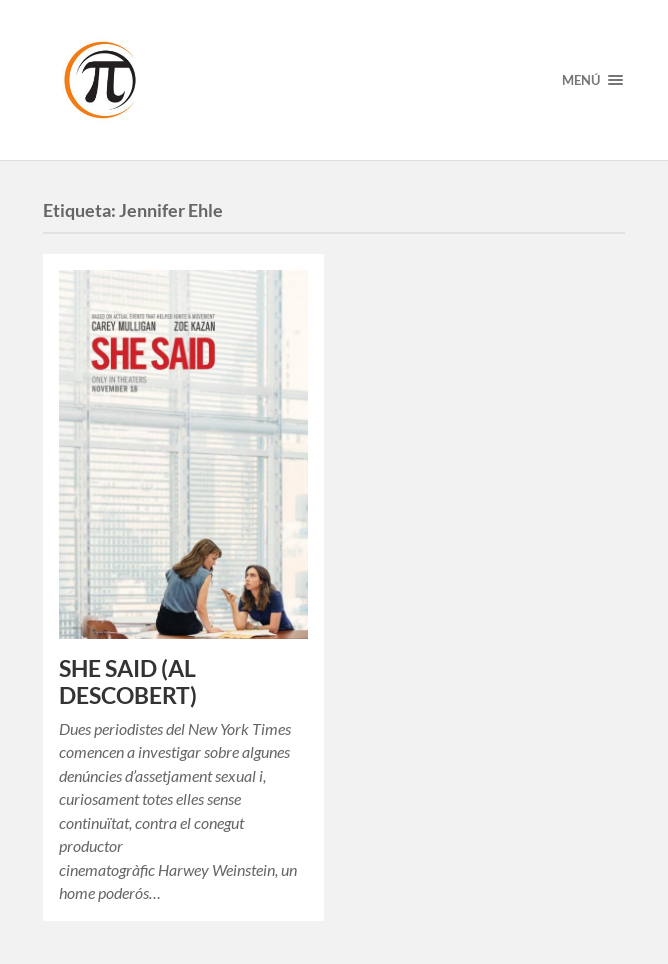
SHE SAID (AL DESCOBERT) (128, 682)
